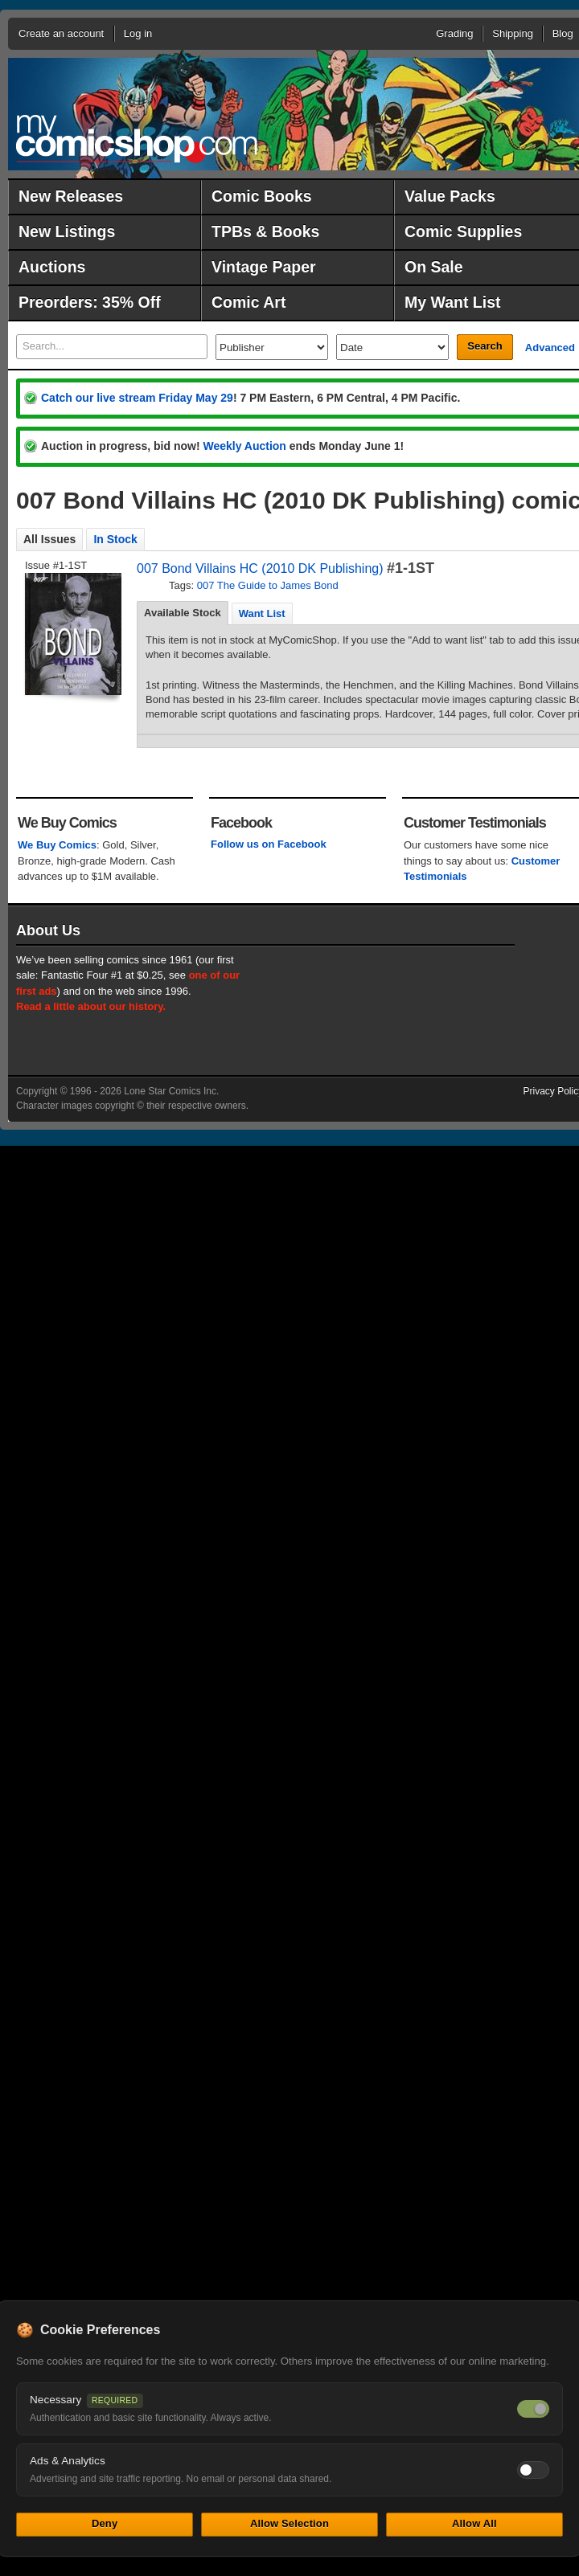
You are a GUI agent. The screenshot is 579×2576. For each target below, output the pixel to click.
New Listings (66, 231)
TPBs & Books (265, 231)
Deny (104, 2523)
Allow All (474, 2523)
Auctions (51, 267)
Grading (454, 33)
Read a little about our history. (91, 1006)
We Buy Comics (57, 845)
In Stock (115, 539)
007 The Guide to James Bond (268, 585)
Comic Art (248, 302)
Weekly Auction (244, 446)
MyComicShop (136, 138)
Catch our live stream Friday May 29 (137, 397)
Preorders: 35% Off (89, 302)
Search (484, 346)
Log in (138, 33)
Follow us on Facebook (268, 844)
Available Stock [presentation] (182, 613)
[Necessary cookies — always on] (533, 2409)
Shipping (512, 33)
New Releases (70, 196)
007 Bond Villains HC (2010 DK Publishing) (260, 568)
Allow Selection (289, 2523)
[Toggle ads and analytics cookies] (533, 2470)
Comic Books (261, 196)
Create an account (61, 33)
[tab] (182, 613)
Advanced (550, 347)
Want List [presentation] (262, 613)
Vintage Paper (263, 267)
